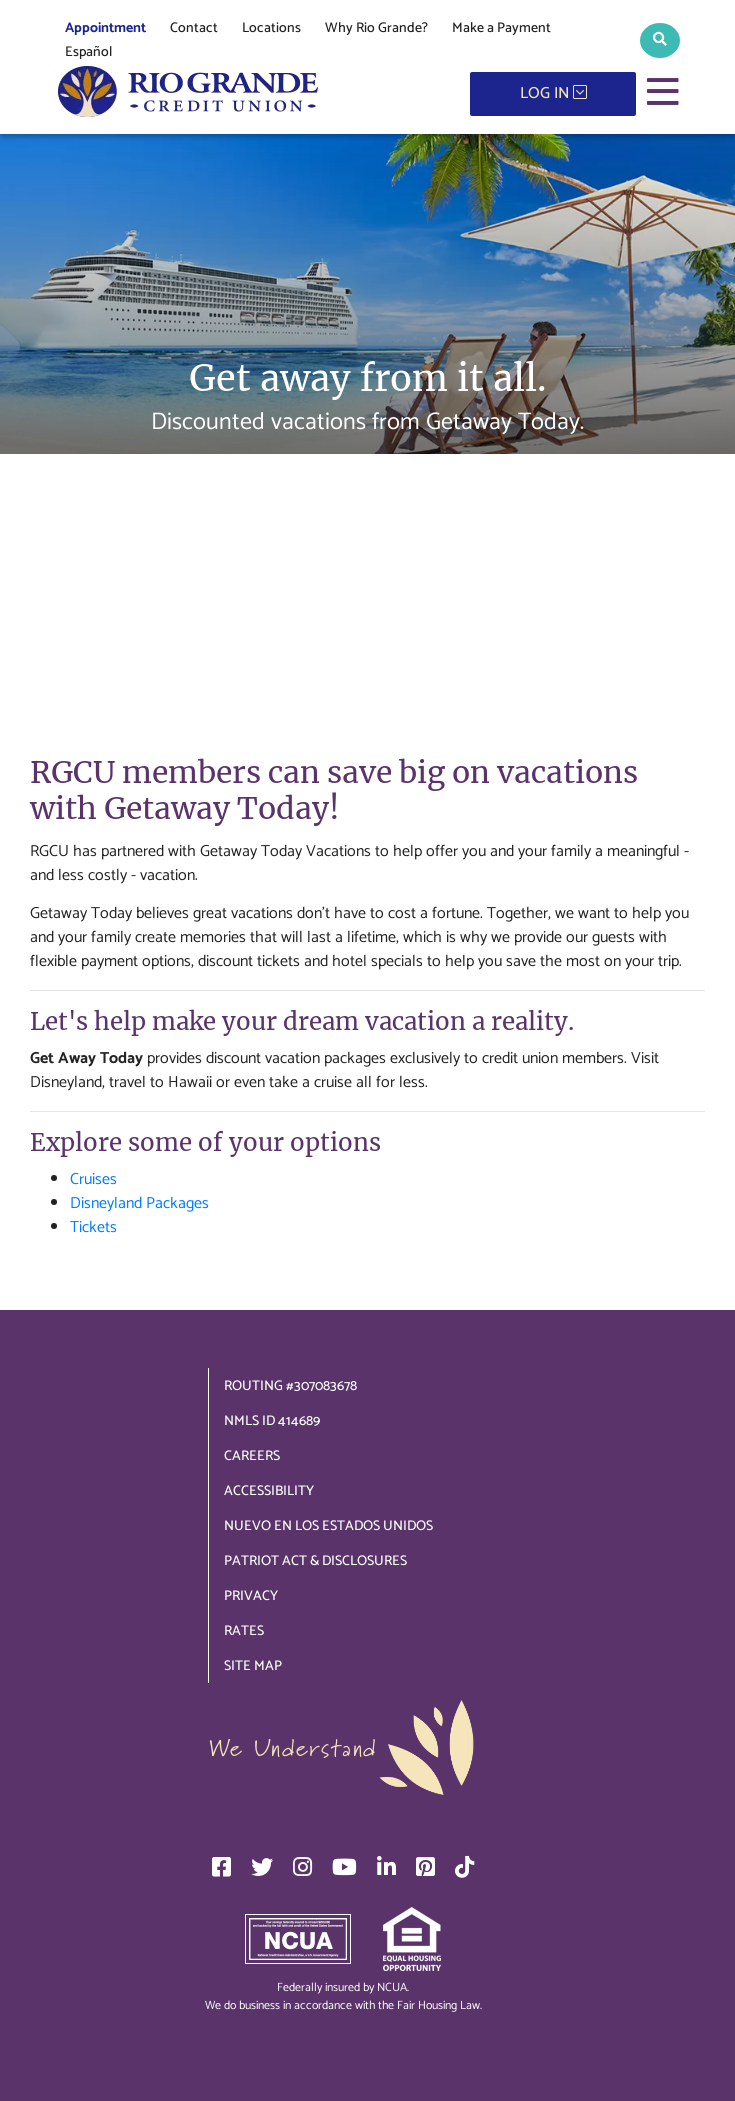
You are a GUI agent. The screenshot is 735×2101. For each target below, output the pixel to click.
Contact (194, 28)
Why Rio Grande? (376, 28)
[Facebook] (221, 1867)
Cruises (93, 1179)
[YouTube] (344, 1867)
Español (88, 52)
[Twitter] (262, 1867)
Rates (244, 1631)
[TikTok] (464, 1867)
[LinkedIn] (386, 1867)
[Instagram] (302, 1867)
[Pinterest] (425, 1867)
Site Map (253, 1666)
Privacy (251, 1596)
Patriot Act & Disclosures (315, 1561)
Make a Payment (501, 28)
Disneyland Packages (139, 1203)
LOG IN (553, 93)
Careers (252, 1456)
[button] (660, 40)
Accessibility (269, 1491)
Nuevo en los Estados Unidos (328, 1526)
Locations (271, 28)
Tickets (93, 1227)
